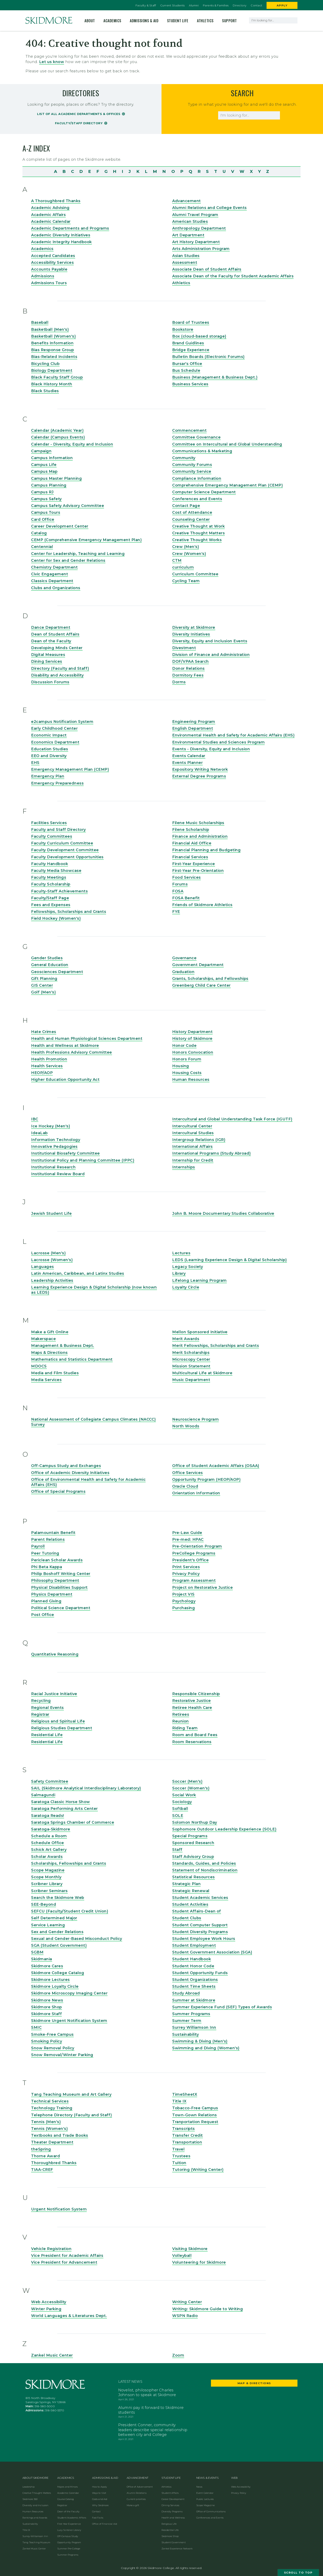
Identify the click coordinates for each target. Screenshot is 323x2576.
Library (179, 1273)
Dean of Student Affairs (55, 634)
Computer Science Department (204, 492)
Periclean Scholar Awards (57, 1560)
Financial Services (190, 857)
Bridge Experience (190, 350)
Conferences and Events (197, 499)
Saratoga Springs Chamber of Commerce (72, 1822)
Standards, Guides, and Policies (204, 1863)
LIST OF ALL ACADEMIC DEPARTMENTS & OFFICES (78, 114)
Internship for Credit (192, 1160)
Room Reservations (192, 1742)
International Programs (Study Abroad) (211, 1153)
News (199, 2486)
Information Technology (55, 1139)
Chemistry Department (54, 567)
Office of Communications (211, 2511)
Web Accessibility (48, 2302)
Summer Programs (191, 2014)
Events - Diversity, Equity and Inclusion (211, 749)
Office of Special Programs (58, 1491)
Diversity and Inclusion (35, 2505)
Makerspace (43, 1339)
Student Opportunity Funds (200, 1973)
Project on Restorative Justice (202, 1587)
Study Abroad (186, 1993)
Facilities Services (49, 823)
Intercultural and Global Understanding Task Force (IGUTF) (232, 1119)
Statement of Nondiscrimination (205, 1870)
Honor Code (184, 1045)
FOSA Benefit (186, 898)
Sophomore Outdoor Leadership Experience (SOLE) (224, 1829)
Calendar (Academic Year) (57, 430)
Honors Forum (186, 1059)
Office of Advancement (140, 2486)
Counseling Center (191, 519)
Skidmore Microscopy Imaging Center (69, 1993)
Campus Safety (46, 499)
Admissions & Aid (144, 20)
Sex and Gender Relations (57, 1932)
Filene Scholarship (190, 829)
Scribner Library (46, 1884)
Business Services (190, 384)
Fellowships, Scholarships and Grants (68, 911)
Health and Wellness (173, 2517)
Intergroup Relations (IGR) (198, 1139)
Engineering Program (193, 721)
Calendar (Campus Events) (58, 437)
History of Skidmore (192, 1038)
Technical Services (50, 2101)
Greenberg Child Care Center (201, 985)
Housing (180, 1066)
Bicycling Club (45, 363)
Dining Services (46, 661)
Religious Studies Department (61, 1728)
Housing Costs (187, 1072)
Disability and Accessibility (57, 675)
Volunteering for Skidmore (199, 2262)
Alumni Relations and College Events (209, 207)
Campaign (41, 451)
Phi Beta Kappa (46, 1567)
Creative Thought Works (197, 540)
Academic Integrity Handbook (61, 242)
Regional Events (47, 1707)
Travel (178, 2149)
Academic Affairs (48, 214)
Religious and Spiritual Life (58, 1721)
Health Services (47, 1066)
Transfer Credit (187, 2135)
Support (229, 20)
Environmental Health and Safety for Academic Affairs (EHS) (233, 735)
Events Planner (187, 762)
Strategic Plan (186, 1884)
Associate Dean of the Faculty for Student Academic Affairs (233, 276)
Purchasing (183, 1608)
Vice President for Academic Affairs (67, 2255)
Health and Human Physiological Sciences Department (86, 1038)
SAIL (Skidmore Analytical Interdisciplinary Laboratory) (86, 1788)
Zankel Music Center (52, 2355)
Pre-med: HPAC (188, 1539)
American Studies (190, 221)
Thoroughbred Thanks (54, 2163)
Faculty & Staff (146, 5)
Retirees (180, 1714)
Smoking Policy (46, 2041)
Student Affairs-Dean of (196, 1911)
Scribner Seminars (49, 1891)
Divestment (184, 648)
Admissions (42, 276)
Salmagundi (43, 1795)
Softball (180, 1808)
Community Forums (192, 464)
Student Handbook (191, 1959)
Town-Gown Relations (194, 2115)
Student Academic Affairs (71, 2517)
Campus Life (44, 464)
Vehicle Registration (51, 2249)
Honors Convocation (192, 1052)
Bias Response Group (52, 350)
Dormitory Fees (188, 675)
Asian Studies (186, 255)
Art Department (188, 235)
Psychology (183, 1601)
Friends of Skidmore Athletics (202, 905)
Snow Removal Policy (52, 2048)
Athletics (205, 20)
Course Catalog (65, 2499)
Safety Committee (49, 1781)
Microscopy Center (191, 1359)
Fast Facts (97, 2517)
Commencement (189, 430)
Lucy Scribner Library (69, 2530)
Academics (112, 20)
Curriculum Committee (195, 574)
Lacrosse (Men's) (48, 1253)
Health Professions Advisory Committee (71, 1052)
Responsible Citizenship (196, 1694)
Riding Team (185, 1728)
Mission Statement (191, 1366)
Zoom (178, 2355)
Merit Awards (185, 1339)
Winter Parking (46, 2309)
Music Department (191, 1380)
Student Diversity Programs (200, 1932)
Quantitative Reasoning (54, 1654)
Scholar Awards (47, 1856)
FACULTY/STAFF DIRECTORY (79, 123)
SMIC (36, 2027)
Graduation (183, 972)
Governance (184, 958)
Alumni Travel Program (195, 214)
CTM (177, 560)
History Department (192, 1031)
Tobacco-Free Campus (195, 2108)
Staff (177, 1849)
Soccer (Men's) (187, 1781)
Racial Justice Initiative (54, 1694)
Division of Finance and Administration (211, 654)
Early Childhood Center (54, 728)
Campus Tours (45, 512)
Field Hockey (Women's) (56, 918)
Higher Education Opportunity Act (65, 1079)
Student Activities (190, 1904)
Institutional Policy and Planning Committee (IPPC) (82, 1160)
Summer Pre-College (68, 2548)
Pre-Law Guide (187, 1532)
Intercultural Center (192, 1126)
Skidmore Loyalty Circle (55, 1986)
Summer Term (186, 2020)
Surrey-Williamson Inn (35, 2536)
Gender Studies (47, 958)
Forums (180, 884)
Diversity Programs (172, 2511)
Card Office (42, 519)
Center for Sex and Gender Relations (68, 560)
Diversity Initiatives (191, 634)
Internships (183, 1167)
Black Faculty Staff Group (57, 377)
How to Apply (99, 2486)
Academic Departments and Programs (70, 228)
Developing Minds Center (57, 648)
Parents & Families (216, 5)
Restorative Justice (191, 1700)
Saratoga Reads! (47, 1815)
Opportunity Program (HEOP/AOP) (206, 1479)
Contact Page (186, 505)
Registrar (40, 1714)
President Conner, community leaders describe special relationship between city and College (152, 2430)
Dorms (179, 682)
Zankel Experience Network (177, 2548)
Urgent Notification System (59, 2209)
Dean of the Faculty (51, 641)
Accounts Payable (49, 269)
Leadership (28, 2486)
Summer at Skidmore (193, 2000)
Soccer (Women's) (190, 1788)
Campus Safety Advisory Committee (67, 505)
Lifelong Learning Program (199, 1280)
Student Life (177, 20)
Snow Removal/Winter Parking (62, 2055)
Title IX (179, 2101)
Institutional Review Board (58, 1174)
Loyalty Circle (185, 1287)
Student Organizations (195, 1979)
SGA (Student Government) (59, 1945)
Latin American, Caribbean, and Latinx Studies (77, 1273)
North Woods (185, 1426)
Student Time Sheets (194, 1986)
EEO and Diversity (49, 756)
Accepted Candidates (53, 255)
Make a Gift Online (49, 1332)
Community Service (191, 471)
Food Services (186, 877)
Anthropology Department (199, 228)
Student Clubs (186, 1918)
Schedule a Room (49, 1836)
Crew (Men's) (185, 546)
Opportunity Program (69, 2542)
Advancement (186, 201)
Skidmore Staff (46, 2014)
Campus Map (44, 471)
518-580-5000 (45, 2406)
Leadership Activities (52, 1280)
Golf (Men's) (43, 992)
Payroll (38, 1546)
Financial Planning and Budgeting (206, 850)
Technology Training (52, 2108)
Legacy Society (187, 1266)
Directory (240, 5)
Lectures (181, 1253)
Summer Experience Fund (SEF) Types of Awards (222, 2007)
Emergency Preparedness (57, 783)
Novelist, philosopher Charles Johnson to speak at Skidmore (147, 2392)
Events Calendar (188, 756)
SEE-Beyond (43, 1904)
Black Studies (45, 391)
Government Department (198, 965)
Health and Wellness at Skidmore (65, 1045)
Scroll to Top (298, 2572)
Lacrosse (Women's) (52, 1260)
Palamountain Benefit (53, 1532)
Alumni (194, 5)
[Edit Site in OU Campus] (2, 2)
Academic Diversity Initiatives (60, 235)
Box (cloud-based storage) (199, 336)
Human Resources (190, 1079)
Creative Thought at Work (198, 526)
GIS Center (42, 985)
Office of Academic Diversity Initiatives (70, 1472)
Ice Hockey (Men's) (50, 1126)
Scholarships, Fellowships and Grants (68, 1863)
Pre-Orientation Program (197, 1546)
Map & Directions (254, 2383)
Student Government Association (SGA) (212, 1952)
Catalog (39, 533)
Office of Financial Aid (104, 2523)
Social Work (184, 1795)
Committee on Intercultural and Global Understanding (227, 444)
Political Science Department (60, 1608)
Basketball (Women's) (53, 336)
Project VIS (183, 1594)
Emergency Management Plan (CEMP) (70, 769)
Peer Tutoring (45, 1553)
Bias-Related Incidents (54, 356)
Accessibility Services (52, 262)
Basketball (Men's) (50, 329)
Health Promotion (49, 1059)
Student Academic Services (200, 1897)
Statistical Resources (193, 1877)
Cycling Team (186, 581)
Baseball (39, 322)
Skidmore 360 (29, 2499)
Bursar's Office (187, 363)
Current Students (172, 5)
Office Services (187, 1472)
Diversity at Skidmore (193, 627)
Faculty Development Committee (65, 850)
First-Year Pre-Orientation (198, 870)
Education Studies (49, 749)
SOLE (177, 1815)
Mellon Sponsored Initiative (200, 1332)
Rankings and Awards (34, 2517)
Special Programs (189, 1836)
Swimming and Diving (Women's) (206, 2048)
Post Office (42, 1614)
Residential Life (47, 1735)
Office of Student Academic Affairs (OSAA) (215, 1465)
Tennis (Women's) (49, 2128)
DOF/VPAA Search (190, 661)
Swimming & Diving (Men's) (200, 2041)
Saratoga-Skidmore (50, 1829)
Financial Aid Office (191, 843)
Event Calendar (204, 2493)
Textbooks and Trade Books (59, 2135)
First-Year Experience (193, 864)
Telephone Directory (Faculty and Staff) (71, 2115)
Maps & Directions (49, 1352)
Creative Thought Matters (198, 533)
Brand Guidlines (188, 343)
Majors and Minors (67, 2486)
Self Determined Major (54, 1918)
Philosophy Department (55, 1580)
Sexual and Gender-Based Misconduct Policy (76, 1938)
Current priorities (136, 2499)
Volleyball (182, 2255)
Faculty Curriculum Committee (62, 843)
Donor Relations (188, 668)
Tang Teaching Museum (36, 2542)
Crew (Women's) (189, 553)
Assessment (184, 262)
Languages (42, 1266)
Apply (282, 5)
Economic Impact (49, 735)
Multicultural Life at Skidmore (202, 1373)
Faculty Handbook (49, 864)
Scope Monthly (46, 1877)
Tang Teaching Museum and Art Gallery (71, 2094)
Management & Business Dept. (62, 1345)
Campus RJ (42, 492)
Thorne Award (45, 2156)
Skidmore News (47, 2000)
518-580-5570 (54, 2410)
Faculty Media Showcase (56, 870)
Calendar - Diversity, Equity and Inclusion (72, 444)
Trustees (181, 2156)
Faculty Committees (51, 836)
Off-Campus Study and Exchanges (66, 1465)
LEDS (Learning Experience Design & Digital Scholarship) (229, 1260)
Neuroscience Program (195, 1419)
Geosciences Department (57, 972)
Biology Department (51, 370)
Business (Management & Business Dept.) (214, 377)
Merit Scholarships (190, 1352)
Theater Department (52, 2142)
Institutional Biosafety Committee (65, 1153)
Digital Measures (48, 654)
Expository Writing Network (200, 769)
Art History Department (196, 242)
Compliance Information (196, 478)
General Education (49, 965)
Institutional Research (53, 1167)
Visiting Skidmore (190, 2249)
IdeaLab (39, 1133)
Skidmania (41, 1959)
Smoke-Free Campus (52, 2034)
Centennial (42, 546)
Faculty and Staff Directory (58, 829)
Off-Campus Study (67, 2536)
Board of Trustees (190, 322)
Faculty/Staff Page (50, 898)
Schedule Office (47, 1843)
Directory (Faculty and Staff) (60, 668)
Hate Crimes (43, 1031)
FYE (176, 911)
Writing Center (187, 2302)
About (89, 20)
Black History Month (51, 384)
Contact (256, 5)
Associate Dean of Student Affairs (206, 269)
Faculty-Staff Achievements (59, 891)
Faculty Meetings (48, 877)
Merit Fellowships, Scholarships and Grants (215, 1345)
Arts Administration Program (201, 248)
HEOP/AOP (42, 1072)
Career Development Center (59, 526)
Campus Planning (49, 485)
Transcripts (183, 2128)
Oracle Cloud (185, 1486)
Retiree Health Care (192, 1707)
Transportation (187, 2142)
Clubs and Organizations (55, 588)
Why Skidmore (100, 2505)
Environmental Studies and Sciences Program (218, 742)
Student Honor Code (193, 1966)
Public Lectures (205, 2499)
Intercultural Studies (193, 1133)
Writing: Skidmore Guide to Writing (207, 2309)
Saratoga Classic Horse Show (60, 1802)
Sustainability (185, 2034)
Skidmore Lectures (50, 1979)
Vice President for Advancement (64, 2262)
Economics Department (55, 742)
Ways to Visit (99, 2493)
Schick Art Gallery (49, 1849)
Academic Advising (50, 207)
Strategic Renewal (190, 1891)
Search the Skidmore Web (57, 1897)
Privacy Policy (186, 1573)
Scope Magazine (47, 1870)
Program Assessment (194, 1580)
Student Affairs (170, 2493)
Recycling (41, 1700)
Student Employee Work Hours (203, 1938)
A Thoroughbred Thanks (56, 201)
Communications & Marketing (202, 451)
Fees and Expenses (50, 905)
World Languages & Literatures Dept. (69, 2315)
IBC (34, 1119)
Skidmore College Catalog (57, 1973)
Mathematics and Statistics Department (72, 1359)
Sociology (182, 1802)
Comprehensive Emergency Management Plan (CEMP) (227, 485)
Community (183, 458)
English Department (192, 728)
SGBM (37, 1952)
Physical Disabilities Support (59, 1587)
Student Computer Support (200, 1925)
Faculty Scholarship (50, 884)
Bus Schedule (186, 370)
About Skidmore (35, 2477)
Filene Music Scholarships (198, 823)
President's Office (190, 1560)
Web (234, 2477)
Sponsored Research (193, 1843)
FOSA (177, 891)
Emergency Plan (47, 776)
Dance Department (50, 627)
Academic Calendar (51, 221)
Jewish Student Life (51, 1213)
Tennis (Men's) (46, 2122)
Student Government (174, 2542)
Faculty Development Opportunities (67, 857)
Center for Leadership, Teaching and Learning (78, 553)
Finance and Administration (200, 836)
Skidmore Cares (47, 1966)
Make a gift (133, 2505)
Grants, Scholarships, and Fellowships (210, 978)
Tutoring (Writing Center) (198, 2169)
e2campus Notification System (62, 721)
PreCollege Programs (193, 1553)
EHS (35, 762)
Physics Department (51, 1594)
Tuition (179, 2163)
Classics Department (52, 581)
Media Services (46, 1380)
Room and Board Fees (195, 1735)
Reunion (180, 1721)
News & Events (207, 2477)
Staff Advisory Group (193, 1856)
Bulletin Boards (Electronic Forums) (208, 356)
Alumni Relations (136, 2493)
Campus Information (52, 458)
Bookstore (182, 329)
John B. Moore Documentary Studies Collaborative (223, 1213)
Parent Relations (48, 1539)
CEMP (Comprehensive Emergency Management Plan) (86, 540)
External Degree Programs (199, 776)
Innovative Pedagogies (54, 1146)
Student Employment (194, 1945)
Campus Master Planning (56, 478)
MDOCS (39, 1366)
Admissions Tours (49, 283)
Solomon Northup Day (194, 1822)
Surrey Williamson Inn (194, 2027)
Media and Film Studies (55, 1373)
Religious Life (169, 2523)
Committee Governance (196, 437)
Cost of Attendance (192, 512)
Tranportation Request (195, 2122)
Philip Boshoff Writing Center (60, 1573)
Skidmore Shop (46, 2007)
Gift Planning (44, 978)
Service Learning (48, 1925)
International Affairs (192, 1146)
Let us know (51, 62)
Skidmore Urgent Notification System (69, 2020)
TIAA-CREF (42, 2169)
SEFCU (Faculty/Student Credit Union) (69, 1911)
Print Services (186, 1567)
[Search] (293, 20)
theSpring (41, 2149)
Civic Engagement (49, 574)
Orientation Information (196, 1493)
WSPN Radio (185, 2315)
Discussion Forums (50, 682)
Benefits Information (52, 343)
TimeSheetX (184, 2094)
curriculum (183, 567)
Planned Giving (46, 1601)
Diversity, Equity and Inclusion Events (209, 641)
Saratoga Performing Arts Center (64, 1808)
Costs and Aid (99, 2499)
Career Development (173, 2499)
